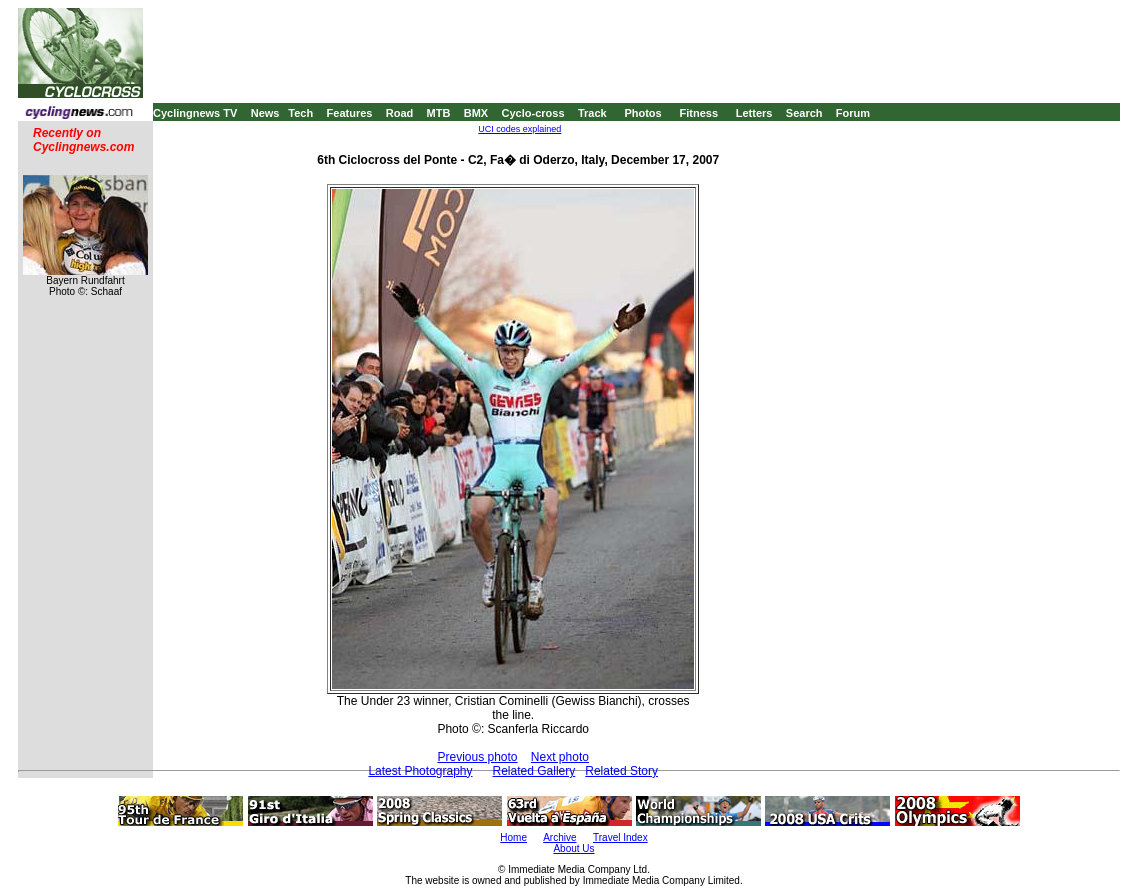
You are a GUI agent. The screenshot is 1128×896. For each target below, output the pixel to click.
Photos (642, 113)
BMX (476, 113)
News (265, 113)
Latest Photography (420, 771)
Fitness (698, 113)
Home (513, 837)
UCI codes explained (519, 129)
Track (592, 113)
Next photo (560, 757)
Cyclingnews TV (195, 113)
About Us (573, 848)
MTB (439, 113)
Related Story (621, 771)
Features (350, 113)
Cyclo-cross (533, 113)
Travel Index (620, 837)
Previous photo (477, 757)
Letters (754, 113)
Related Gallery (534, 771)
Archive (559, 837)
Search (804, 113)
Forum (853, 113)
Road (400, 113)
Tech (300, 113)
